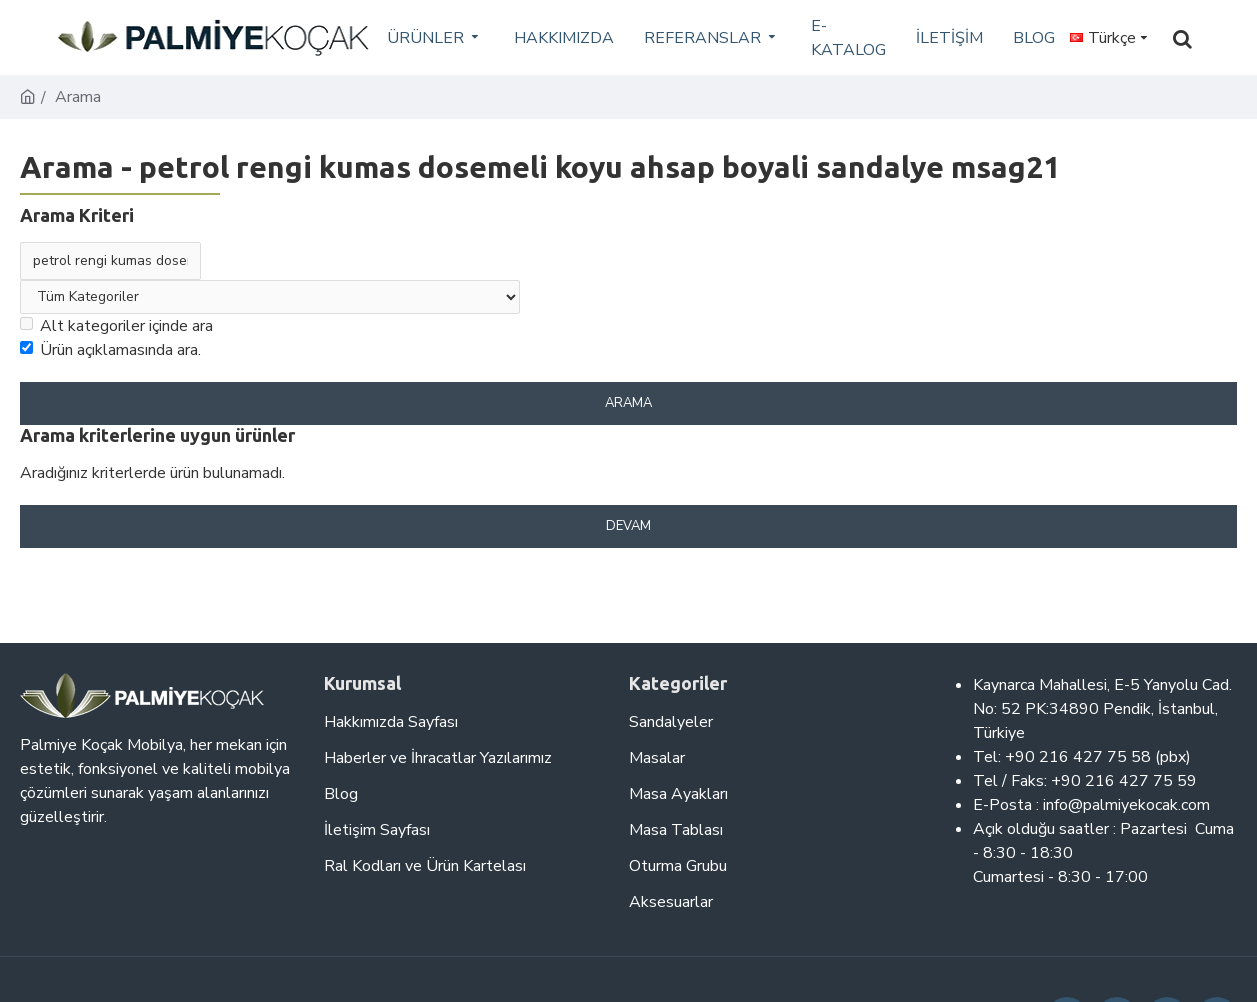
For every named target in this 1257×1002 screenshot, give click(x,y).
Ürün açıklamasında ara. (110, 350)
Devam (628, 526)
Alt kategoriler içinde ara (116, 326)
